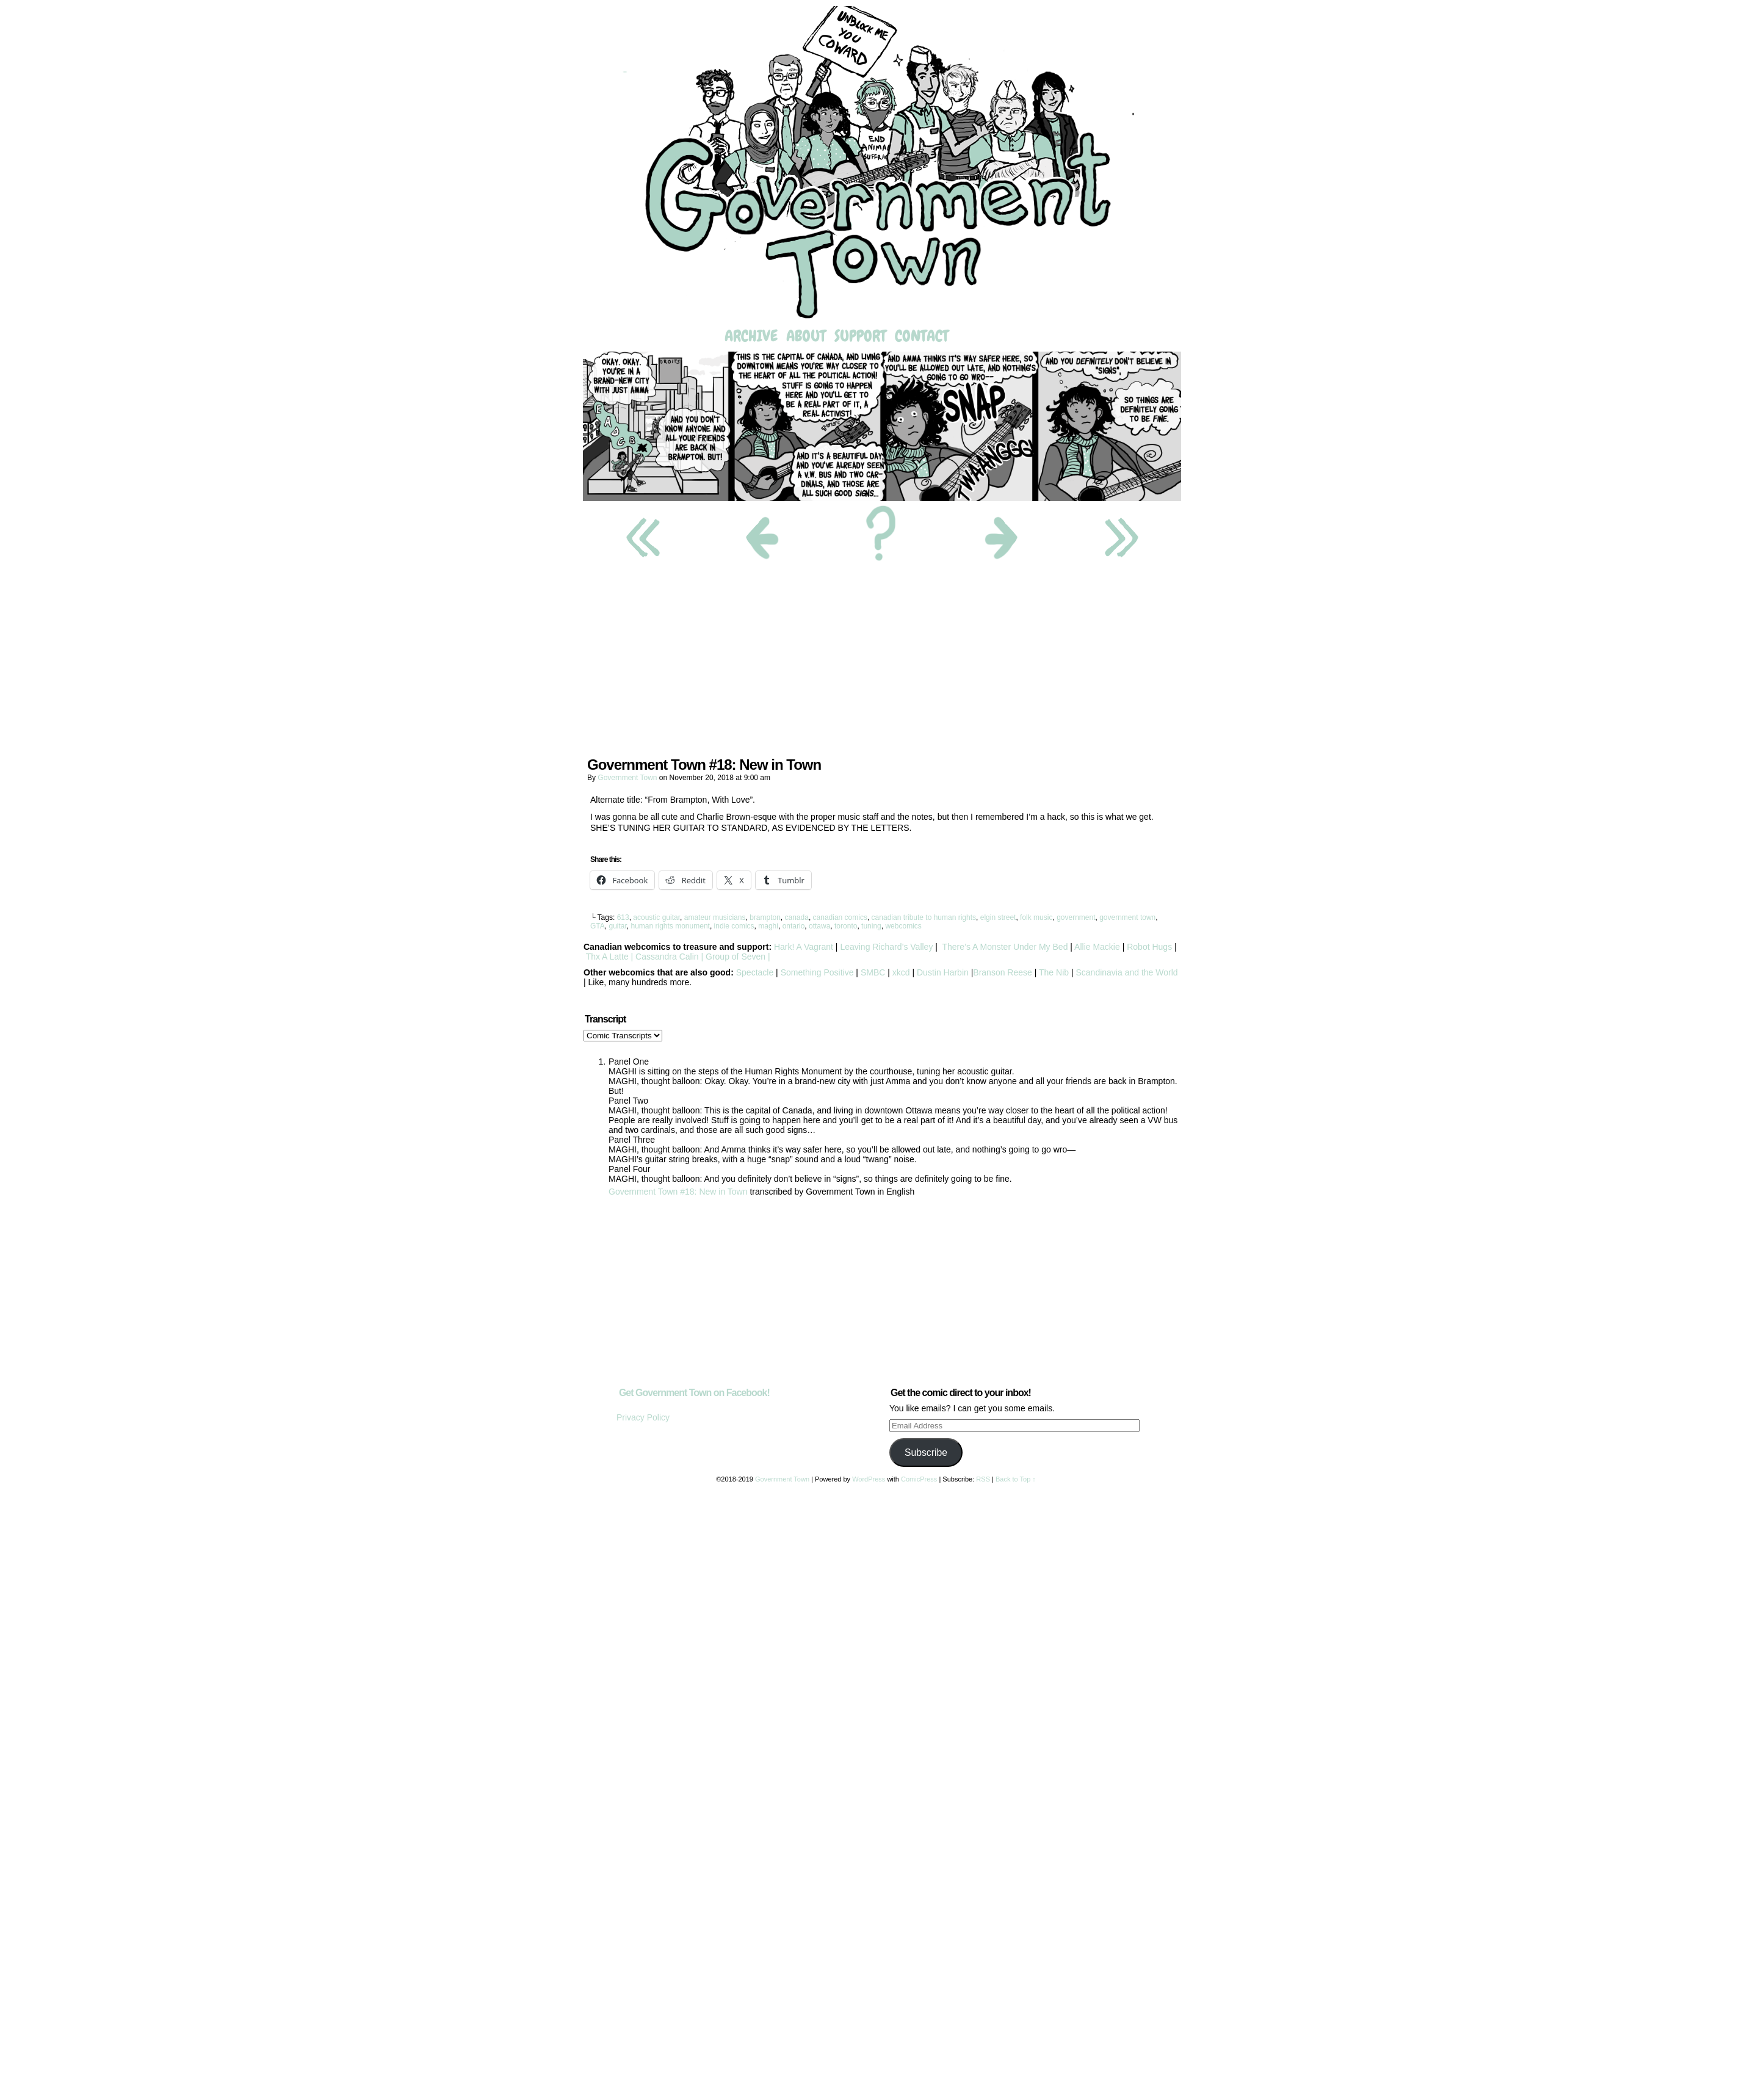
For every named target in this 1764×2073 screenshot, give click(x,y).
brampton (765, 917)
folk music (1036, 917)
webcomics (903, 926)
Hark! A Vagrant (803, 947)
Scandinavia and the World (1126, 972)
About (806, 336)
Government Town (882, 163)
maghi (768, 926)
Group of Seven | (736, 956)
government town (1127, 917)
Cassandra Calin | (669, 956)
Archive (751, 336)
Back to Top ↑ (1016, 1479)
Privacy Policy (643, 1417)
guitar (617, 926)
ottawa (819, 926)
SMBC (873, 972)
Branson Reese (1002, 972)
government (1076, 917)
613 (623, 917)
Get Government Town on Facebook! (694, 1392)
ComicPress (919, 1479)
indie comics (734, 926)
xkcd (900, 972)
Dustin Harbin (944, 972)
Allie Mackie (1098, 947)
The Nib (1054, 972)
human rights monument (670, 926)
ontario (794, 926)
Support (860, 336)
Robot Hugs (1149, 947)
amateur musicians (715, 917)
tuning (871, 926)
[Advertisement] (882, 662)
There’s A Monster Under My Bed (1005, 947)
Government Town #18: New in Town (678, 1191)
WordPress (868, 1479)
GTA (597, 926)
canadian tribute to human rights (924, 917)
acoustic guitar (656, 917)
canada (797, 917)
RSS (983, 1479)
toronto (845, 926)
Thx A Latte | (609, 956)
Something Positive (817, 972)
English (900, 1191)
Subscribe (926, 1452)
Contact (922, 336)
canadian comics (840, 917)
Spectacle (754, 972)
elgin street (998, 917)
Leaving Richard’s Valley (886, 947)
